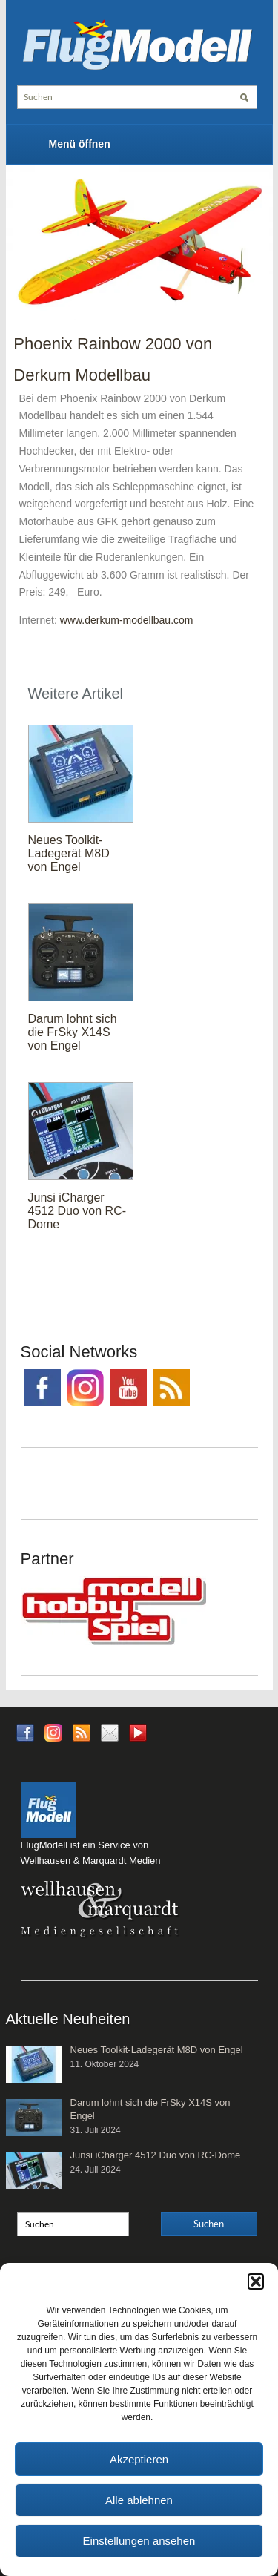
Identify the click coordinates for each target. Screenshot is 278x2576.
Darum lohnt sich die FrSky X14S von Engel (72, 1032)
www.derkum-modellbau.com (126, 620)
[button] (255, 2281)
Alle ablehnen (139, 2500)
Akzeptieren (139, 2459)
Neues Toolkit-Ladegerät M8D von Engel (69, 853)
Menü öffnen (79, 144)
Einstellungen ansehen (139, 2540)
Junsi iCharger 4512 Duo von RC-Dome (77, 1211)
